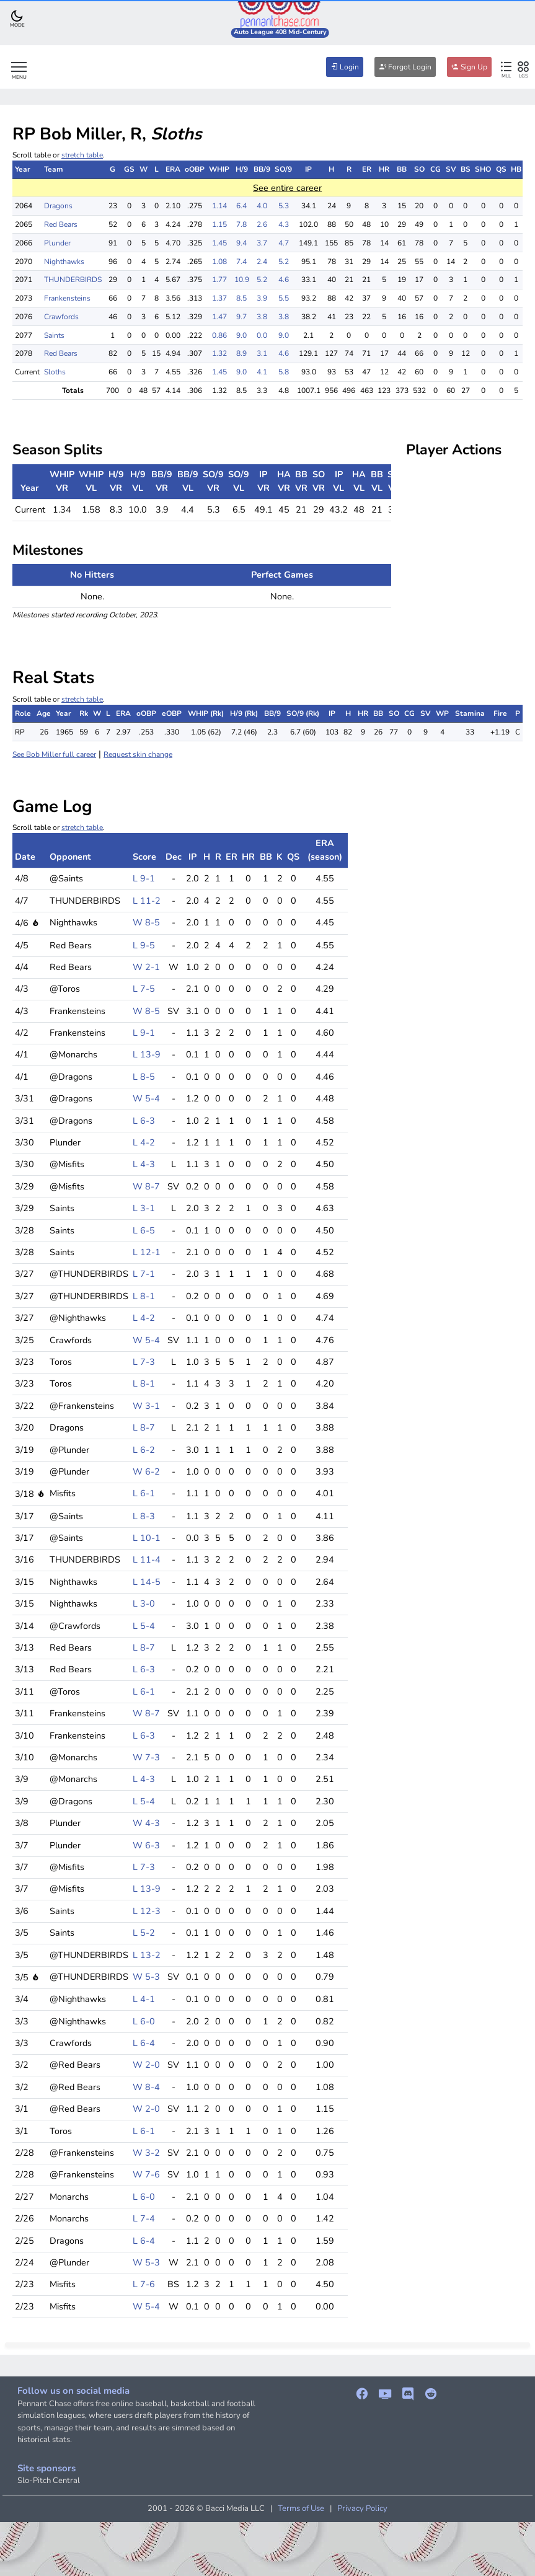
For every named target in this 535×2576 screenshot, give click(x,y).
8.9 (241, 353)
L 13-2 (147, 1955)
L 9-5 (144, 945)
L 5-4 (144, 1626)
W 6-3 (146, 1845)
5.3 (283, 206)
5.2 (283, 262)
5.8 (283, 372)
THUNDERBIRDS (73, 280)
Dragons (58, 206)
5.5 (283, 298)
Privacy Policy (362, 2508)
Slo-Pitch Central (48, 2480)
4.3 (283, 224)
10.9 (241, 280)
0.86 (219, 335)
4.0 (262, 206)
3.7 (262, 243)
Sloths (55, 372)
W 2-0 (146, 2064)
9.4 (241, 243)
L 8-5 (144, 1076)
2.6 (262, 224)
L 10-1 (147, 1538)
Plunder (57, 243)
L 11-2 (147, 900)
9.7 (241, 317)
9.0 (241, 335)
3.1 (262, 353)
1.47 (219, 317)
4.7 (283, 243)
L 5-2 (144, 1932)
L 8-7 (144, 1427)
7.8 (241, 224)
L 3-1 (144, 1208)
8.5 (241, 298)
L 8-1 (144, 1296)
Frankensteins (67, 298)
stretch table (82, 155)
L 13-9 (147, 1054)
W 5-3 (146, 1976)
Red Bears (60, 224)
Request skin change (138, 754)
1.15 (219, 224)
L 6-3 (144, 1120)
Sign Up (469, 67)
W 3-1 (146, 1406)
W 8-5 (146, 922)
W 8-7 (146, 1186)
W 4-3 (146, 1823)
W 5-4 (146, 1098)
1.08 (219, 262)
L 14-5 (147, 1582)
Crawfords (61, 317)
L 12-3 (147, 1911)
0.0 (262, 335)
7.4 (241, 262)
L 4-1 (144, 1999)
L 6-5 (144, 1230)
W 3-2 (146, 2152)
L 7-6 (144, 2284)
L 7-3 (144, 1362)
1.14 (219, 206)
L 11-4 (147, 1559)
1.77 (219, 280)
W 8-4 (146, 2087)
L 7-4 (144, 2218)
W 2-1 (146, 967)
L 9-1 (144, 878)
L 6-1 (144, 1493)
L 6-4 (144, 2043)
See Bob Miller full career (54, 754)
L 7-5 (144, 988)
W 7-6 (146, 2174)
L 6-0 (144, 2021)
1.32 (219, 353)
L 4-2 (144, 1142)
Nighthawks (64, 262)
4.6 (283, 280)
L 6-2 (144, 1450)
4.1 (262, 372)
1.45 (219, 243)
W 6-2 (146, 1471)
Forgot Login (405, 67)
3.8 (262, 317)
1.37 (219, 298)
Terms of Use (301, 2508)
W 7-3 (146, 1757)
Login (344, 67)
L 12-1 (147, 1252)
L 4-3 (144, 1164)
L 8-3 (144, 1516)
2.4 (262, 262)
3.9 (262, 298)
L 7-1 (144, 1274)
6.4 (241, 206)
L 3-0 (144, 1603)
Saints (54, 335)
